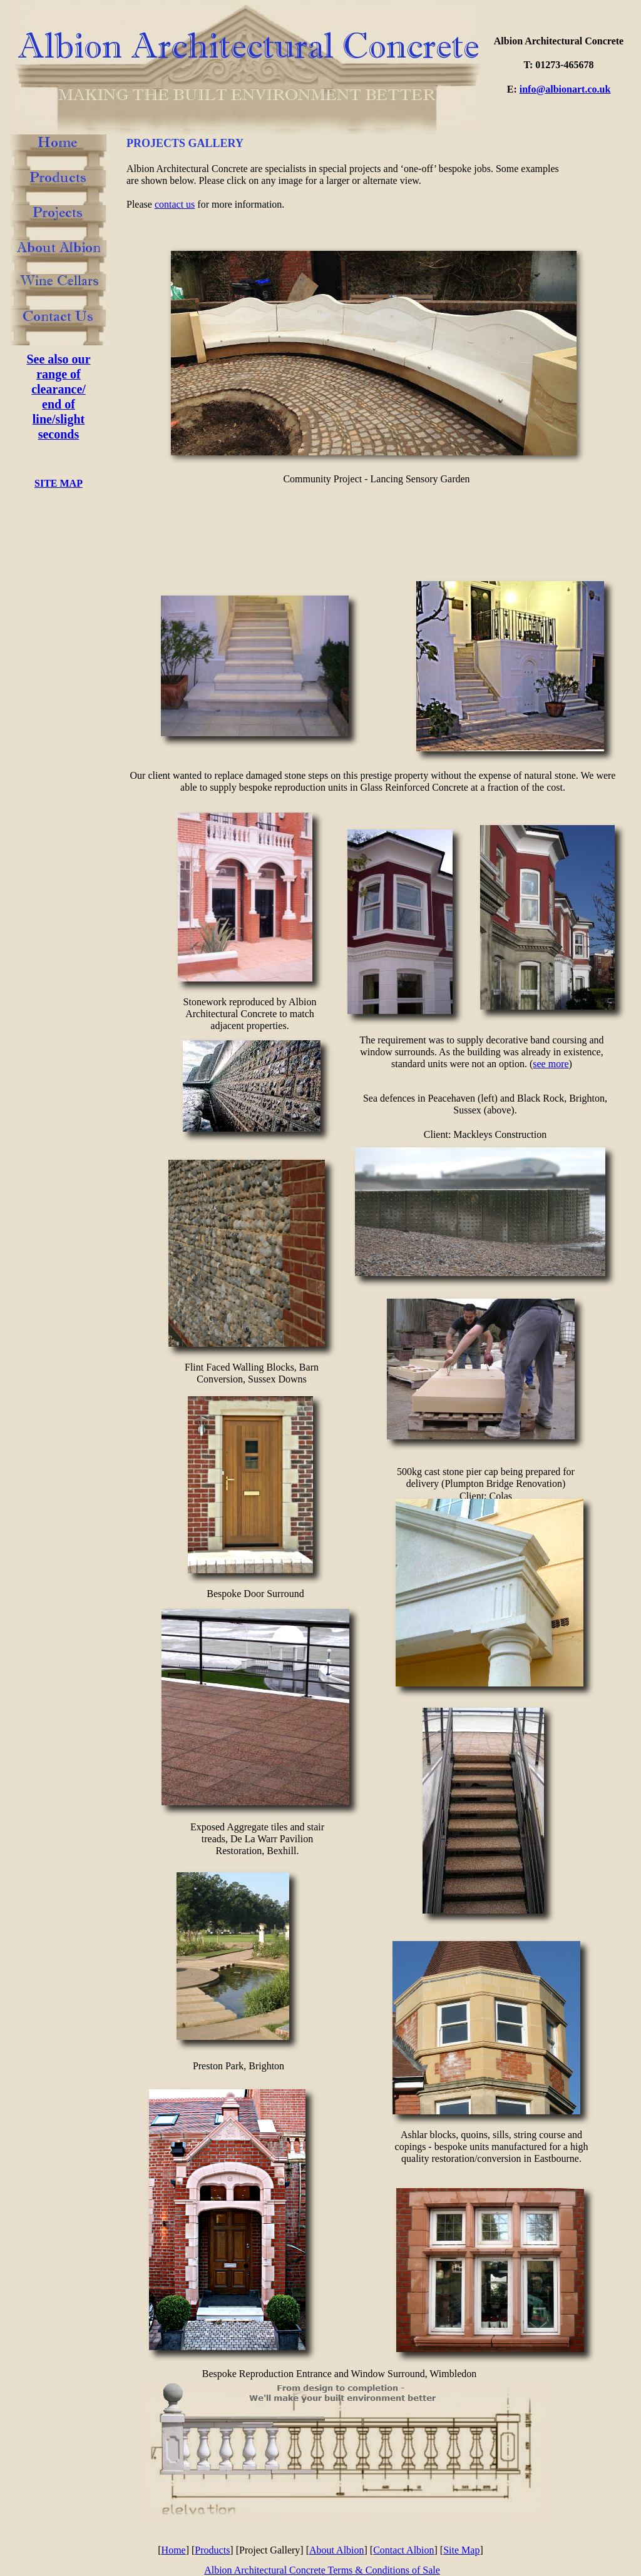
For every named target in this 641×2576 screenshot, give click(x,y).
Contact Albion (403, 2550)
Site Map (461, 2550)
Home (174, 2550)
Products (212, 2550)
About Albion (336, 2550)
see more (550, 1063)
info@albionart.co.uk (565, 89)
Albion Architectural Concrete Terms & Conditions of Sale (322, 2570)
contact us (175, 204)
